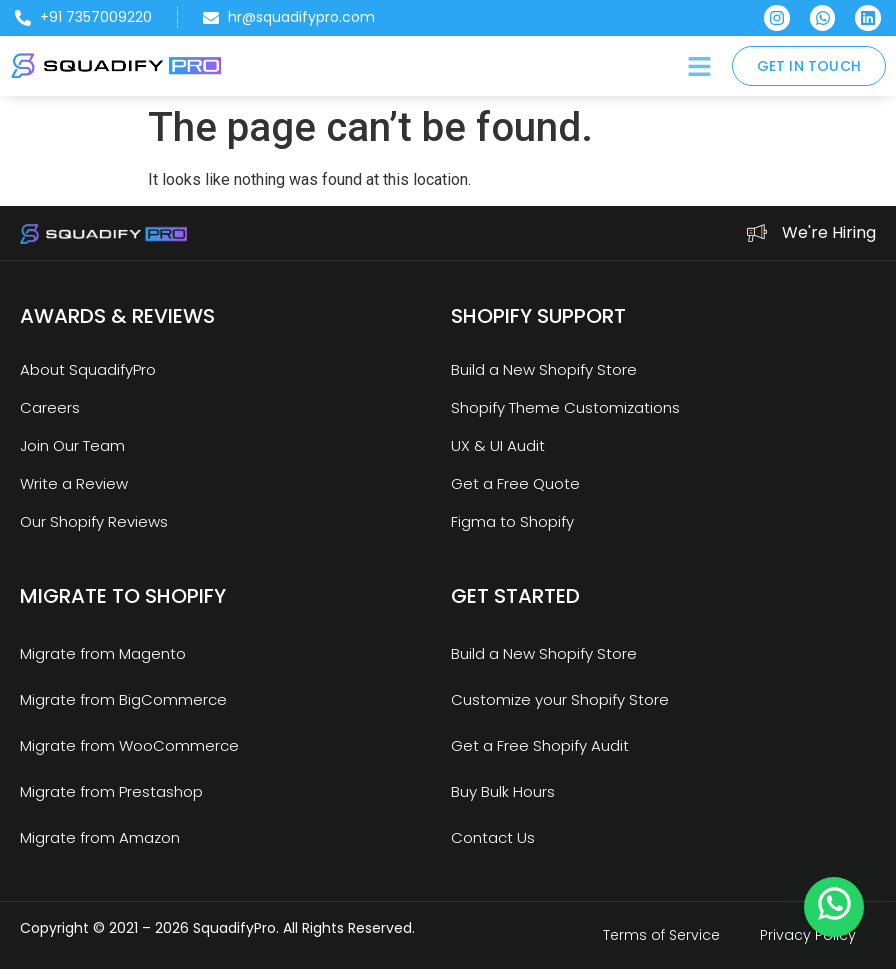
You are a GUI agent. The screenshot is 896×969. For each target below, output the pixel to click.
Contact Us (493, 837)
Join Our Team (72, 445)
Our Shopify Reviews (94, 521)
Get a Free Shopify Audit (540, 745)
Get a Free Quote (515, 483)
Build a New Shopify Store (544, 369)
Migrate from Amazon (100, 837)
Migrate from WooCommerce (129, 745)
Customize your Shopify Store (560, 699)
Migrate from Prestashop (111, 791)
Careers (50, 407)
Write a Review (74, 483)
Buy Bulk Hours (503, 791)
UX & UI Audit (498, 445)
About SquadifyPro (88, 369)
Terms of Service (661, 935)
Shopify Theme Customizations (565, 407)
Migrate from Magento (103, 653)
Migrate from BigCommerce (123, 699)
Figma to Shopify (512, 521)
